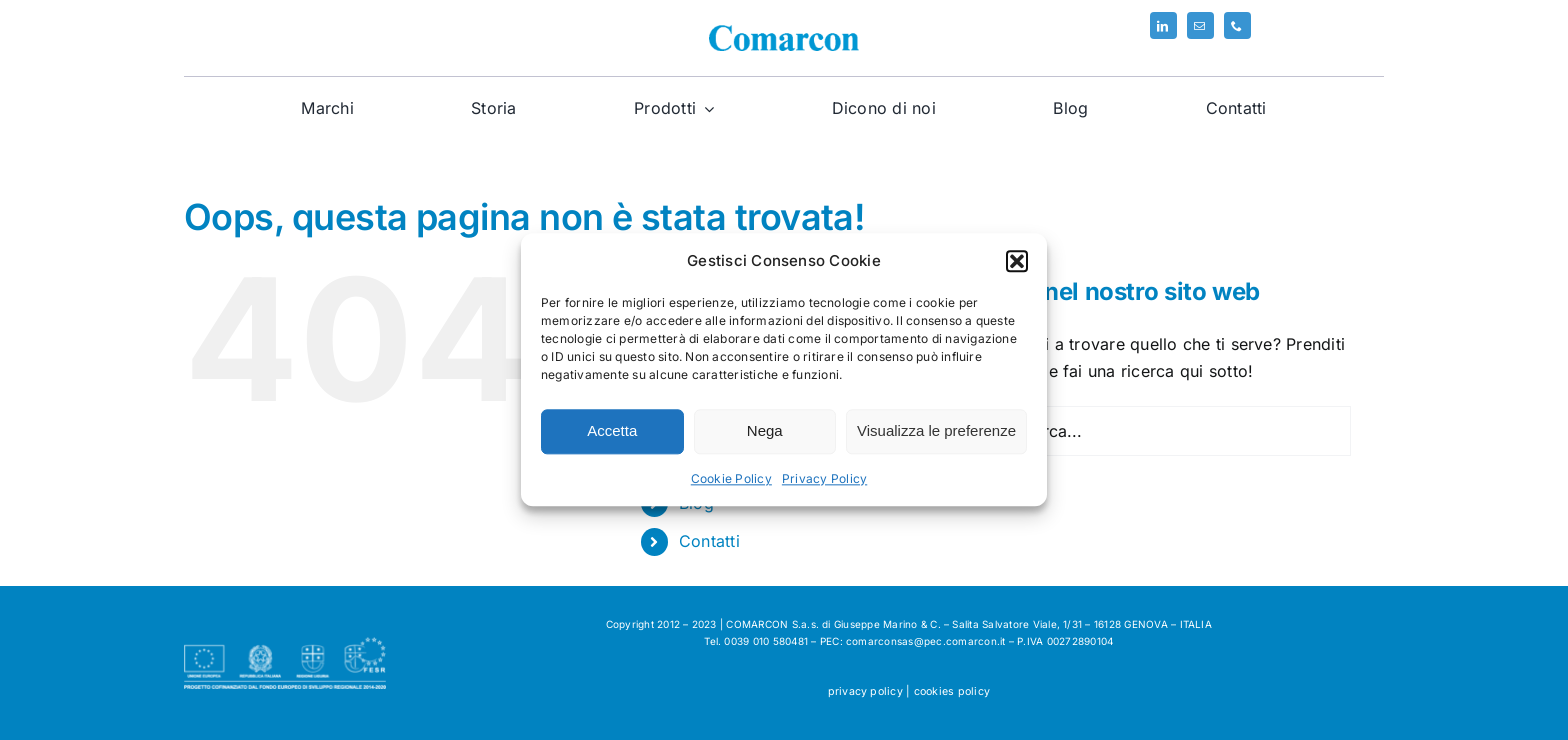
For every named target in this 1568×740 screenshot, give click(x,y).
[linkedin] (1163, 25)
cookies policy (952, 691)
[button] (1017, 261)
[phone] (1237, 25)
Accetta (612, 431)
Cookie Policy (731, 478)
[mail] (1200, 25)
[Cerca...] (1161, 431)
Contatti (709, 541)
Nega (765, 431)
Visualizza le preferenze (936, 431)
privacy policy (865, 691)
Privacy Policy (824, 478)
